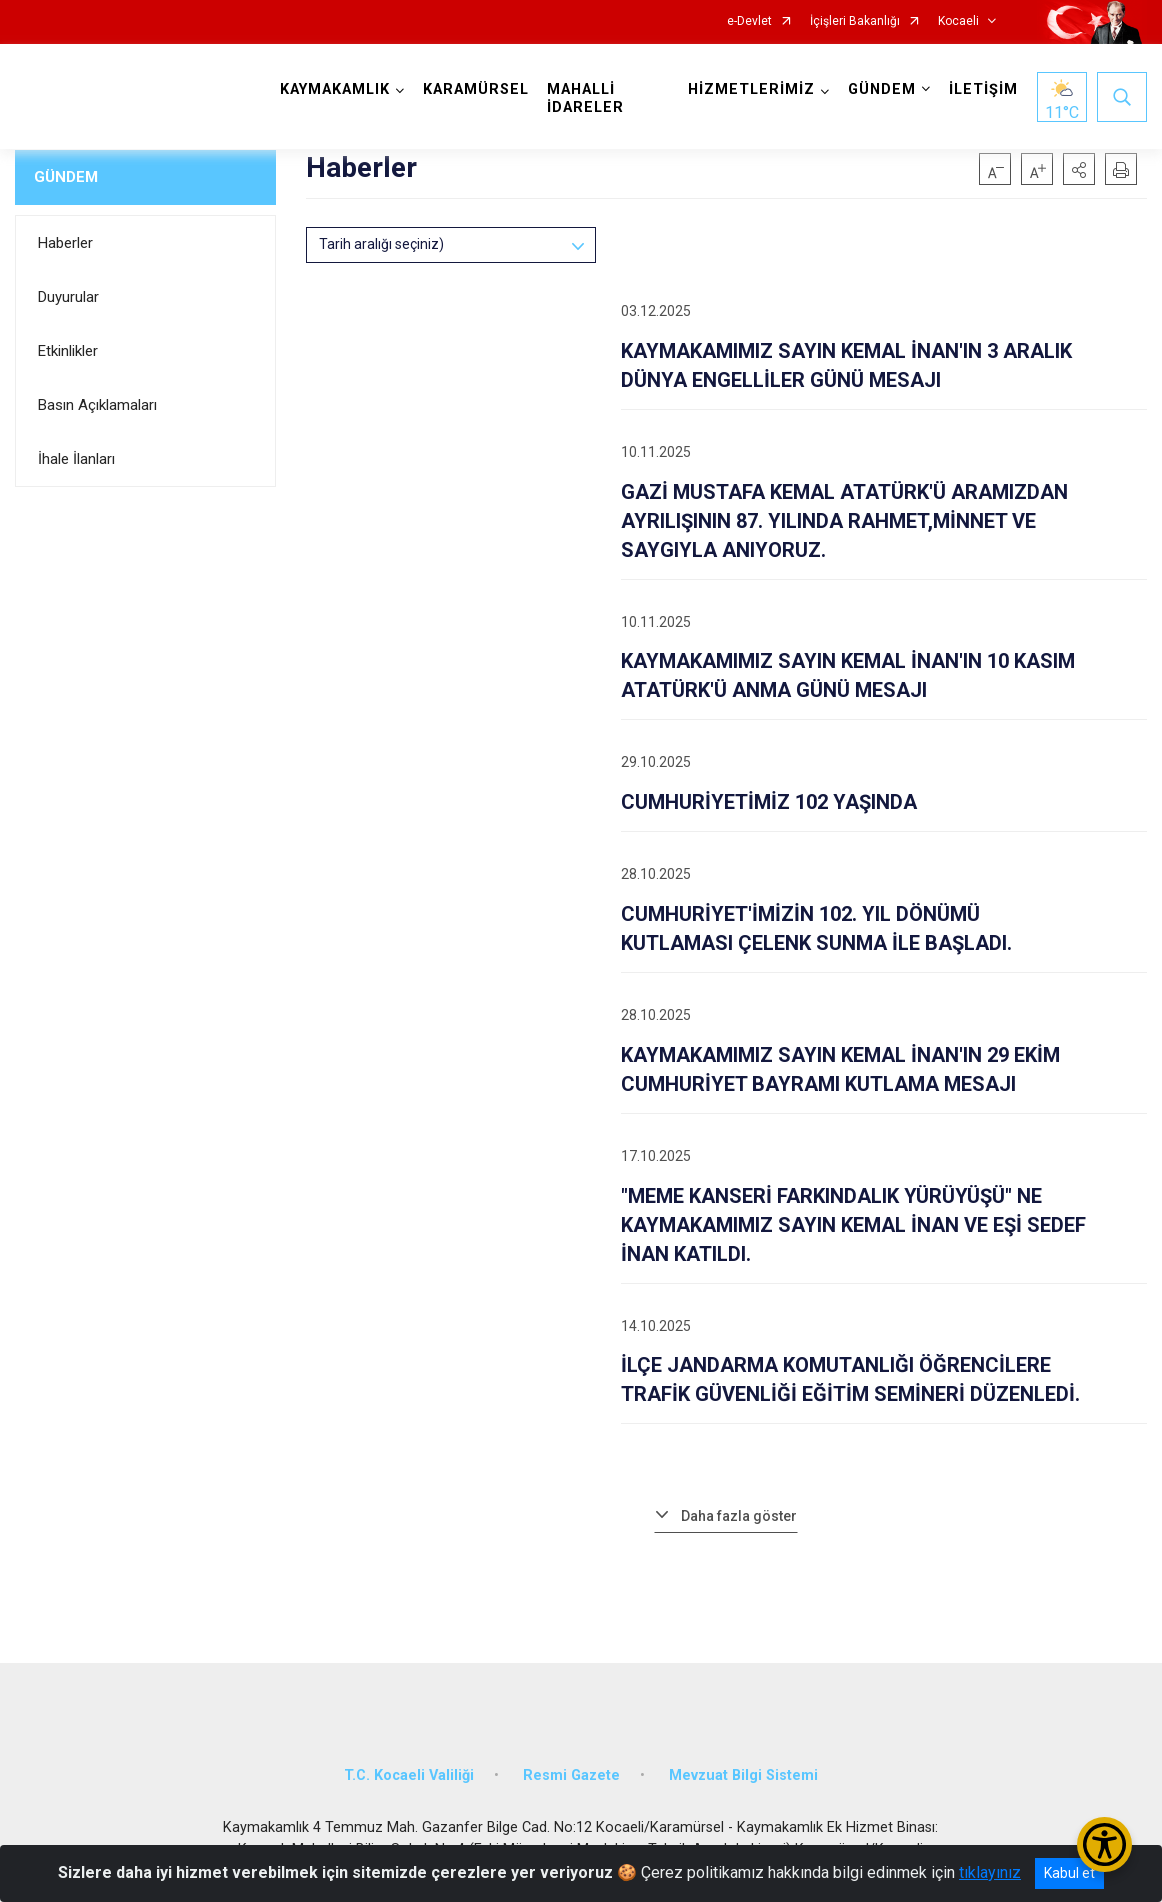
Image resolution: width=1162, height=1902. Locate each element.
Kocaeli (958, 21)
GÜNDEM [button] (882, 89)
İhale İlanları (76, 459)
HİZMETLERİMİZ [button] (751, 89)
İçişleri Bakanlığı (855, 21)
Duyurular (68, 297)
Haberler (65, 243)
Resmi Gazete (571, 1775)
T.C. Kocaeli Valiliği (409, 1775)
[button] (1079, 169)
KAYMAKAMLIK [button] (335, 89)
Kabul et (1069, 1873)
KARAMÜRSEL (476, 89)
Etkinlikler (68, 351)
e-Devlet (749, 21)
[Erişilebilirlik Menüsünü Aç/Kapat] (1104, 1844)
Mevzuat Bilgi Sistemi (743, 1775)
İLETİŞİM (983, 89)
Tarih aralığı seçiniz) (381, 244)
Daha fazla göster (739, 1516)
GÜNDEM (66, 177)
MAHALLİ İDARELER (585, 98)
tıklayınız (990, 1872)
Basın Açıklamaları (97, 405)
